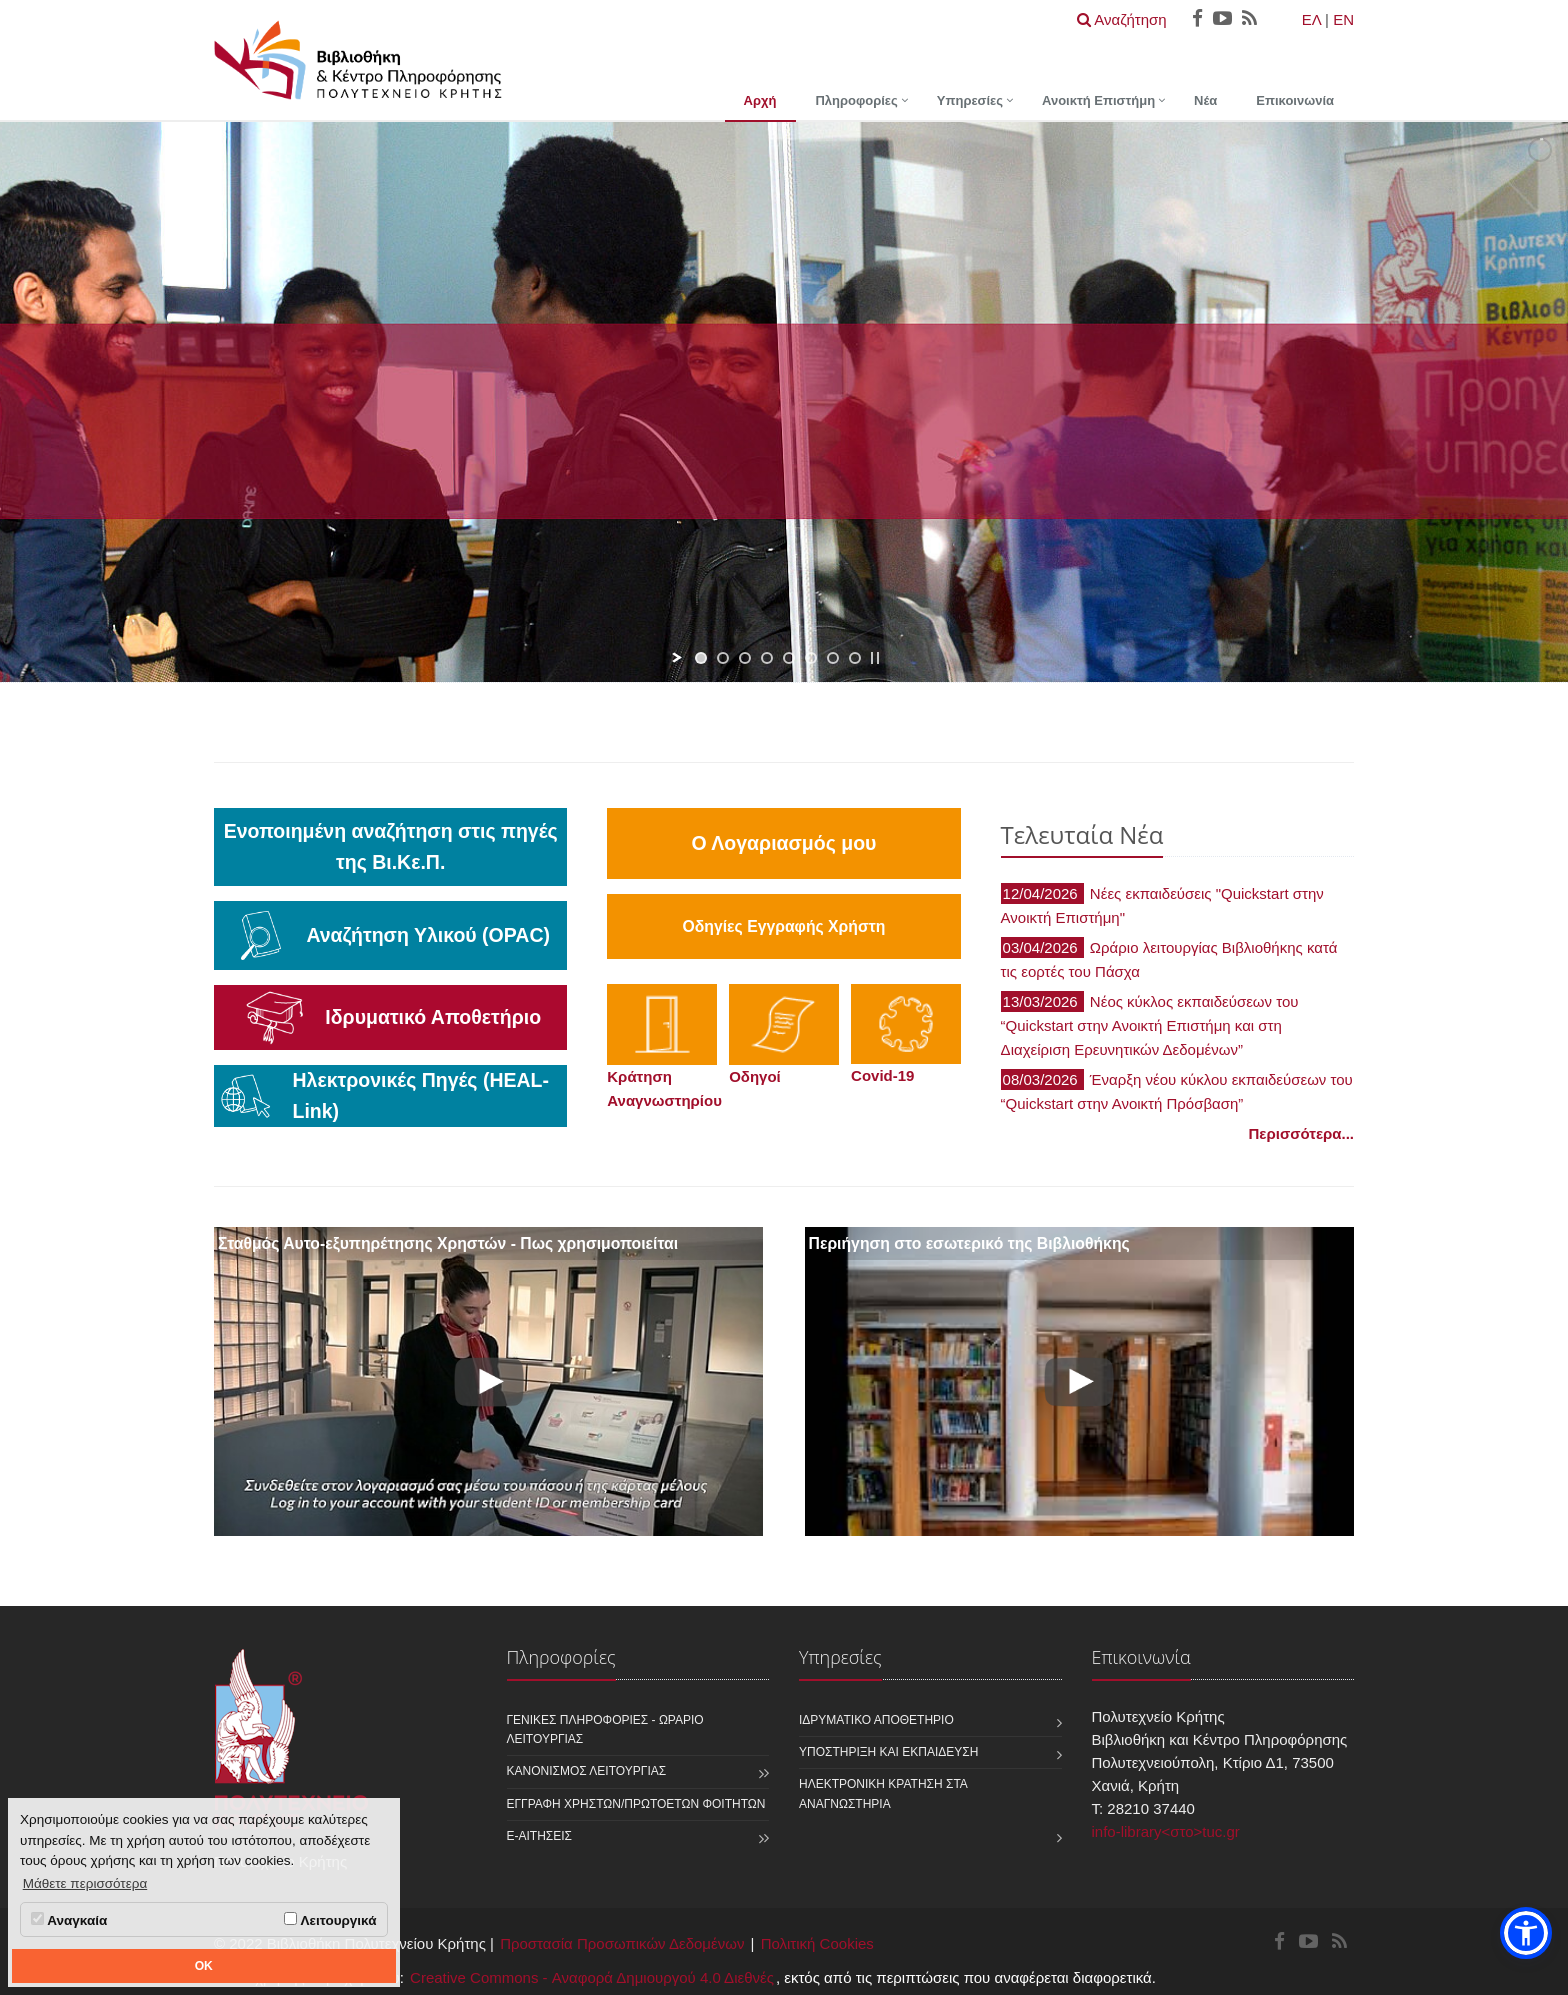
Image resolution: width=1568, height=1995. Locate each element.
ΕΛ (1311, 19)
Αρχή (760, 100)
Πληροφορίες (856, 100)
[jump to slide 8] (855, 658)
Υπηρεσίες (970, 100)
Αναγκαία (69, 1920)
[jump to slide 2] (723, 658)
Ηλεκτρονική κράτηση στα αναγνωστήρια (883, 1793)
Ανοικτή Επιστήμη (1098, 100)
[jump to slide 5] (789, 658)
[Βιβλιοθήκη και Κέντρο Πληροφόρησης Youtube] (1308, 1942)
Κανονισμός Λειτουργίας (587, 1771)
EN (1343, 19)
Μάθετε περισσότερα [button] (85, 1883)
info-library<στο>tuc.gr (1166, 1831)
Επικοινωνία (1295, 100)
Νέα (1205, 100)
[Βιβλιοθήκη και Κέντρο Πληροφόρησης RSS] (1339, 1942)
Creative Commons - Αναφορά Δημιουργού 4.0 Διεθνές (592, 1977)
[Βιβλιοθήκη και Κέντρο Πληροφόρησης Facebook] (1279, 1942)
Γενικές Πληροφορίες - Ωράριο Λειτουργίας (605, 1729)
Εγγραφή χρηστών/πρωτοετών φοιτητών (636, 1804)
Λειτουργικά (330, 1920)
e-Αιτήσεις (540, 1836)
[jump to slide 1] (701, 658)
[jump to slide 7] (833, 658)
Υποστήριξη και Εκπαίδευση (888, 1752)
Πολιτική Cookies (817, 1943)
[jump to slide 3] (745, 658)
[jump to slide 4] (767, 658)
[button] (1526, 1933)
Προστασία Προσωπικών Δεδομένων (622, 1943)
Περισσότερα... (1301, 1133)
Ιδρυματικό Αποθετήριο (876, 1720)
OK (204, 1966)
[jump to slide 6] (811, 658)
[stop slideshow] (875, 658)
